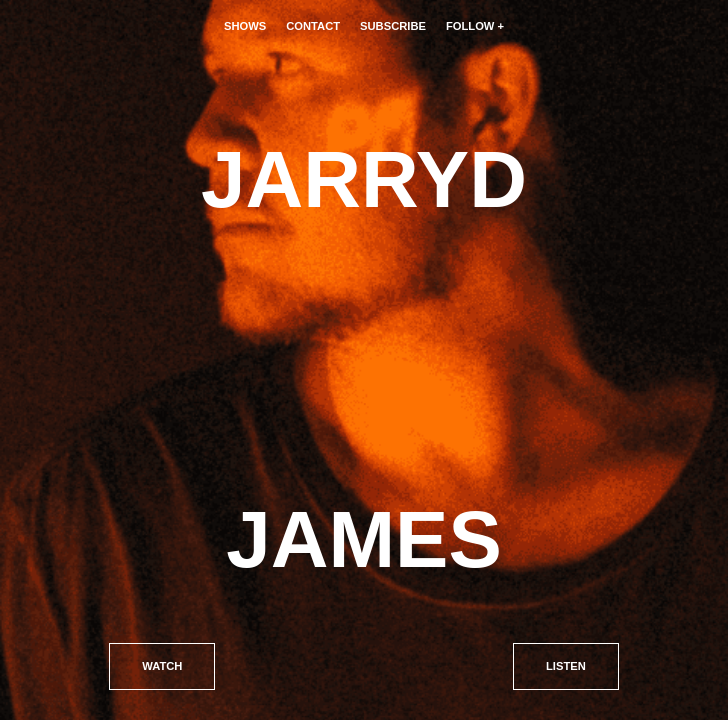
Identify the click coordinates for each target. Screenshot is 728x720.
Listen (566, 666)
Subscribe (393, 26)
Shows (245, 26)
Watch (162, 666)
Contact (313, 26)
